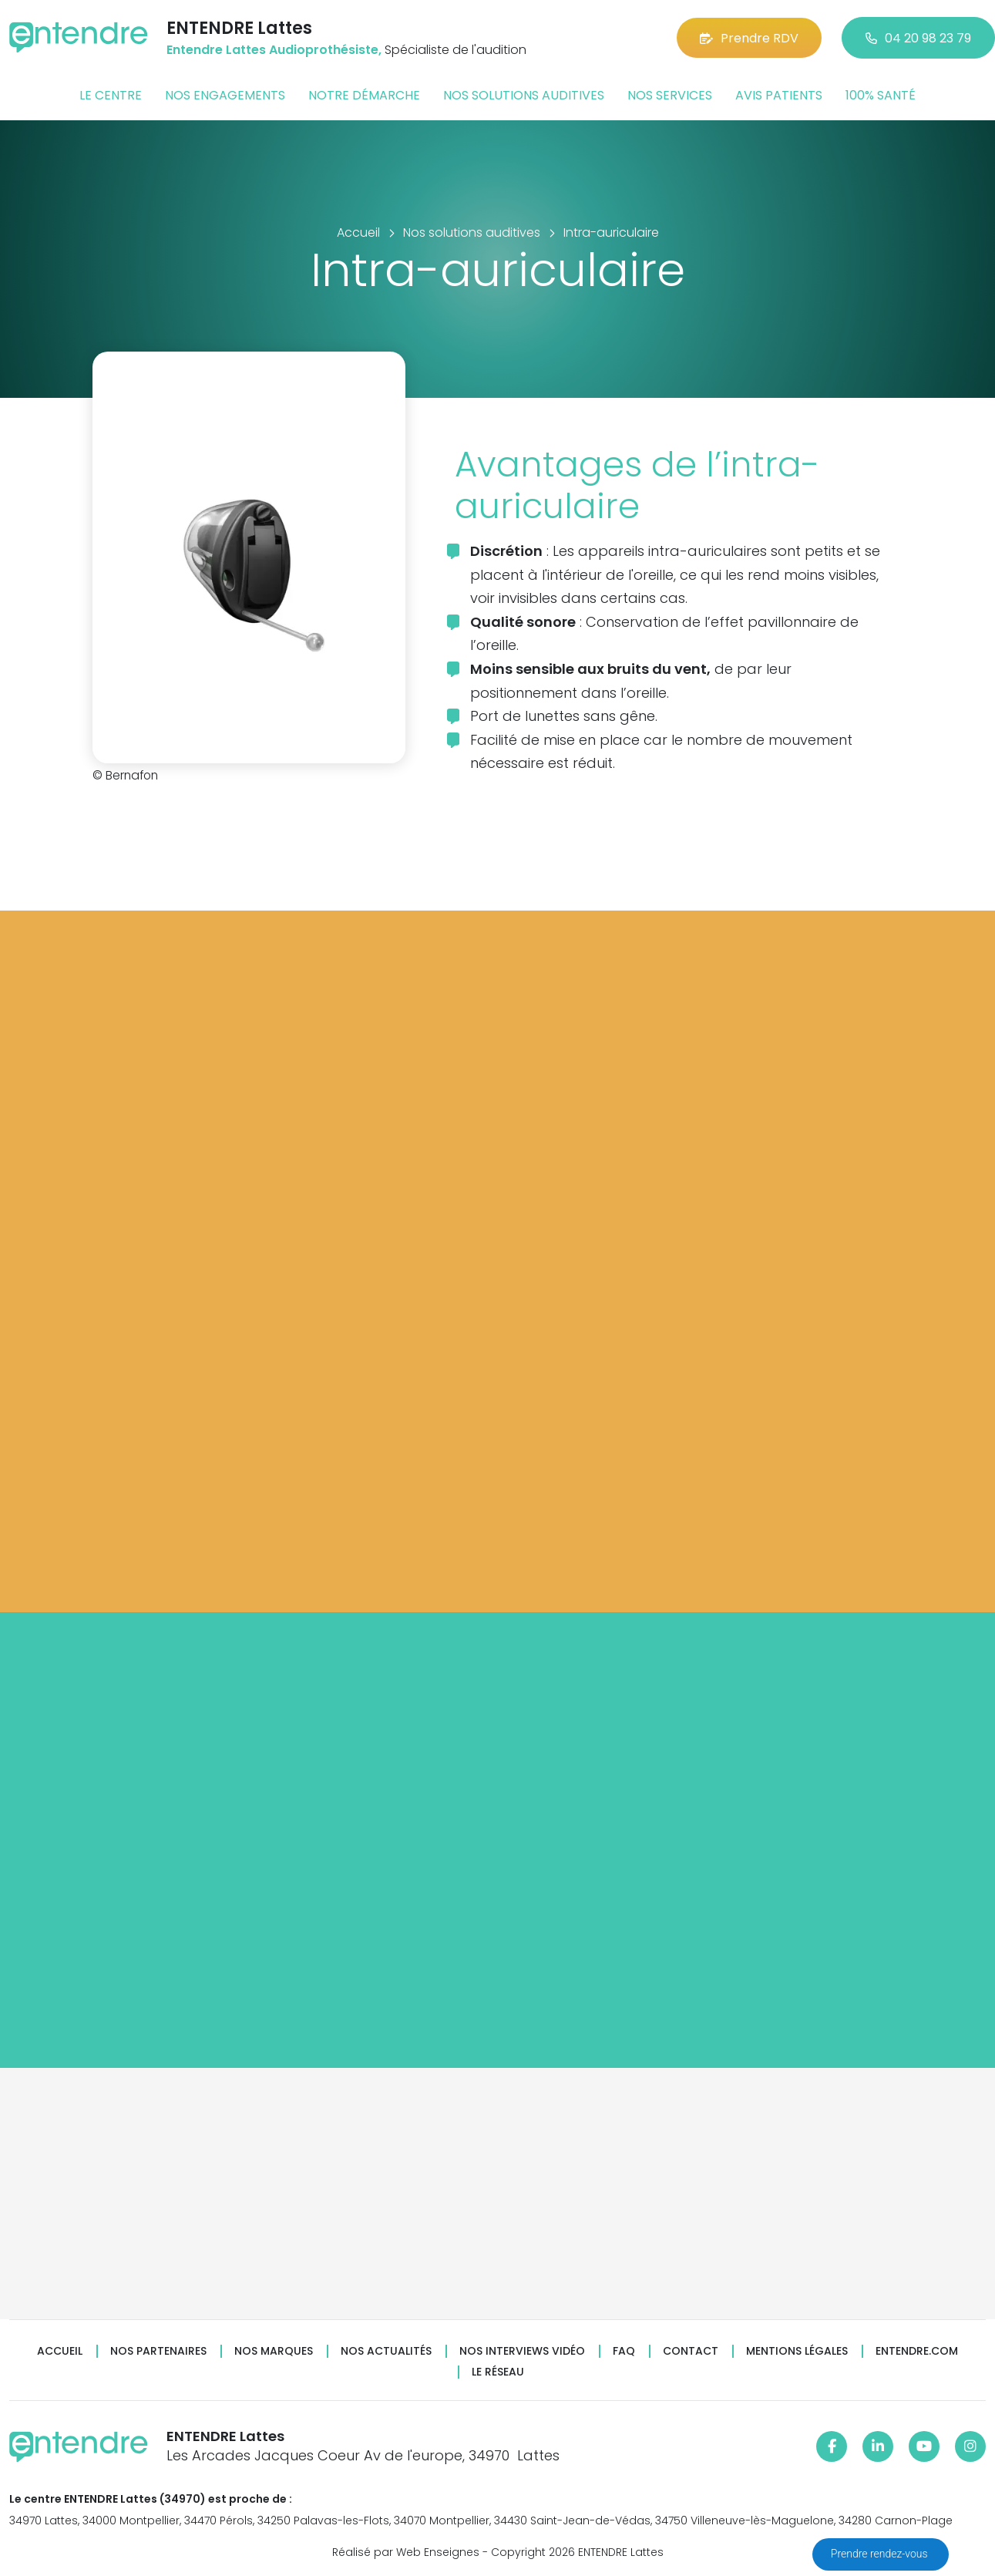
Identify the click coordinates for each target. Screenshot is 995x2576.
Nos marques (273, 2351)
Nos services (669, 95)
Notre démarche (364, 95)
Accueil (59, 2351)
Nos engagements (225, 95)
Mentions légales (797, 2351)
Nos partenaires (158, 2351)
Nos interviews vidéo (522, 2351)
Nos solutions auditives (523, 95)
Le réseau (498, 2372)
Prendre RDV (749, 38)
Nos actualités (386, 2351)
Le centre (110, 95)
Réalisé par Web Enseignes (405, 2552)
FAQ (624, 2351)
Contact (690, 2351)
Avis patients (778, 95)
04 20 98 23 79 (918, 38)
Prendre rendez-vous (880, 2553)
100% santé (880, 95)
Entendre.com (917, 2351)
